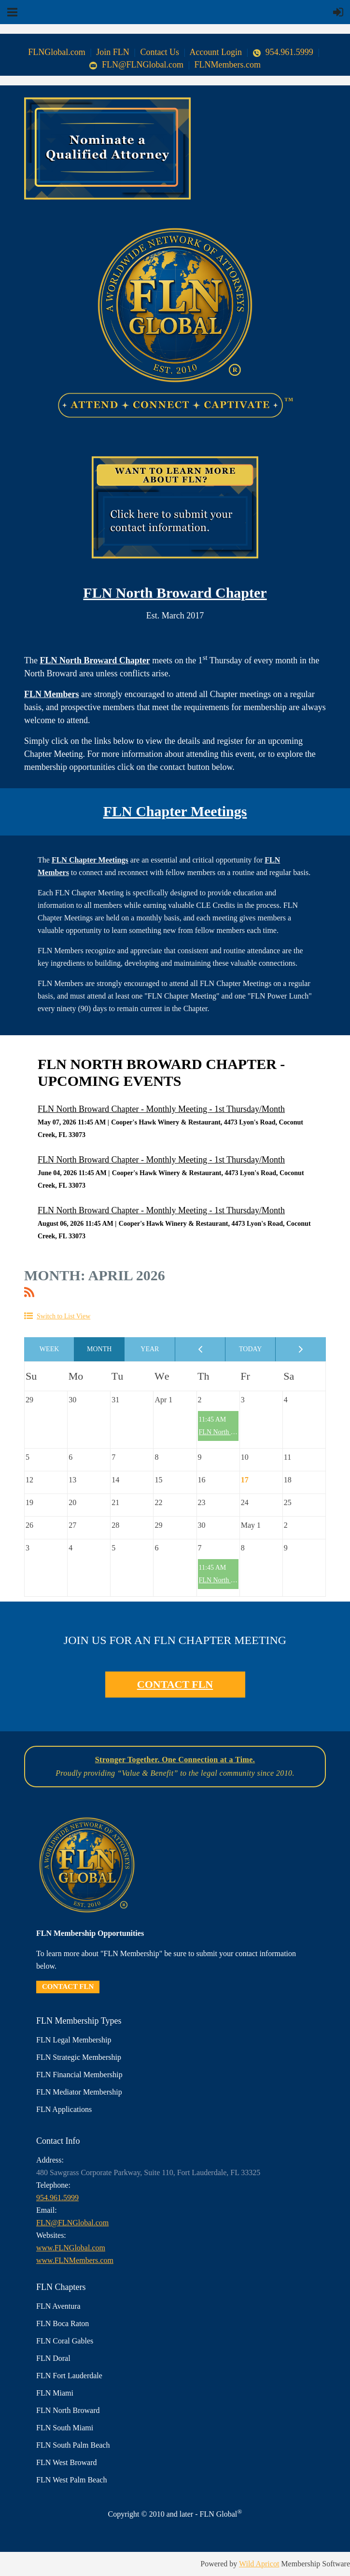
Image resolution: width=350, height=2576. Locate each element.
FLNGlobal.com (56, 52)
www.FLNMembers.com (74, 2260)
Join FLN (112, 52)
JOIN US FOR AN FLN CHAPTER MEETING (175, 1640)
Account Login (216, 52)
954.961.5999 (283, 52)
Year (150, 1349)
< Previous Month (200, 1349)
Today (250, 1349)
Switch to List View (63, 1316)
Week (49, 1349)
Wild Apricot (259, 2564)
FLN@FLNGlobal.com (136, 64)
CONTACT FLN (175, 1684)
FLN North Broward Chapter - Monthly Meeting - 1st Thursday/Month (161, 1109)
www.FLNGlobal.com (70, 2248)
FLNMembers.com (228, 64)
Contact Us (159, 52)
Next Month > (301, 1349)
